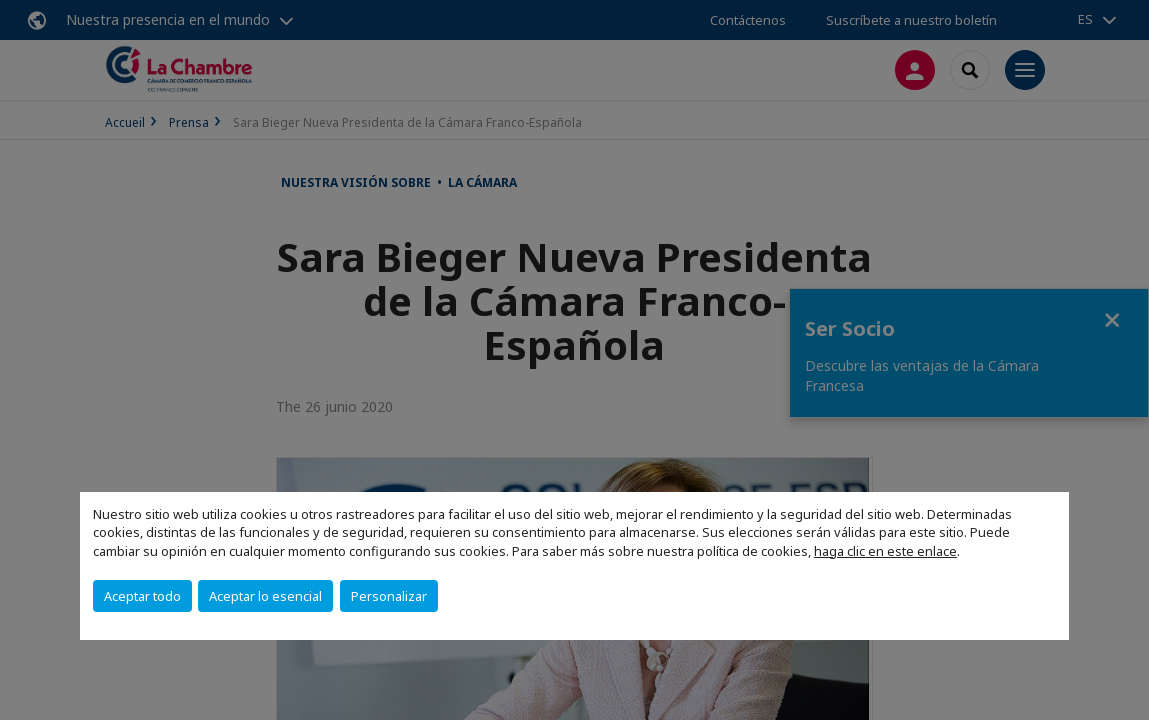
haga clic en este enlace (885, 551)
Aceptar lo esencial (265, 596)
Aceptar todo (142, 596)
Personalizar (389, 596)
